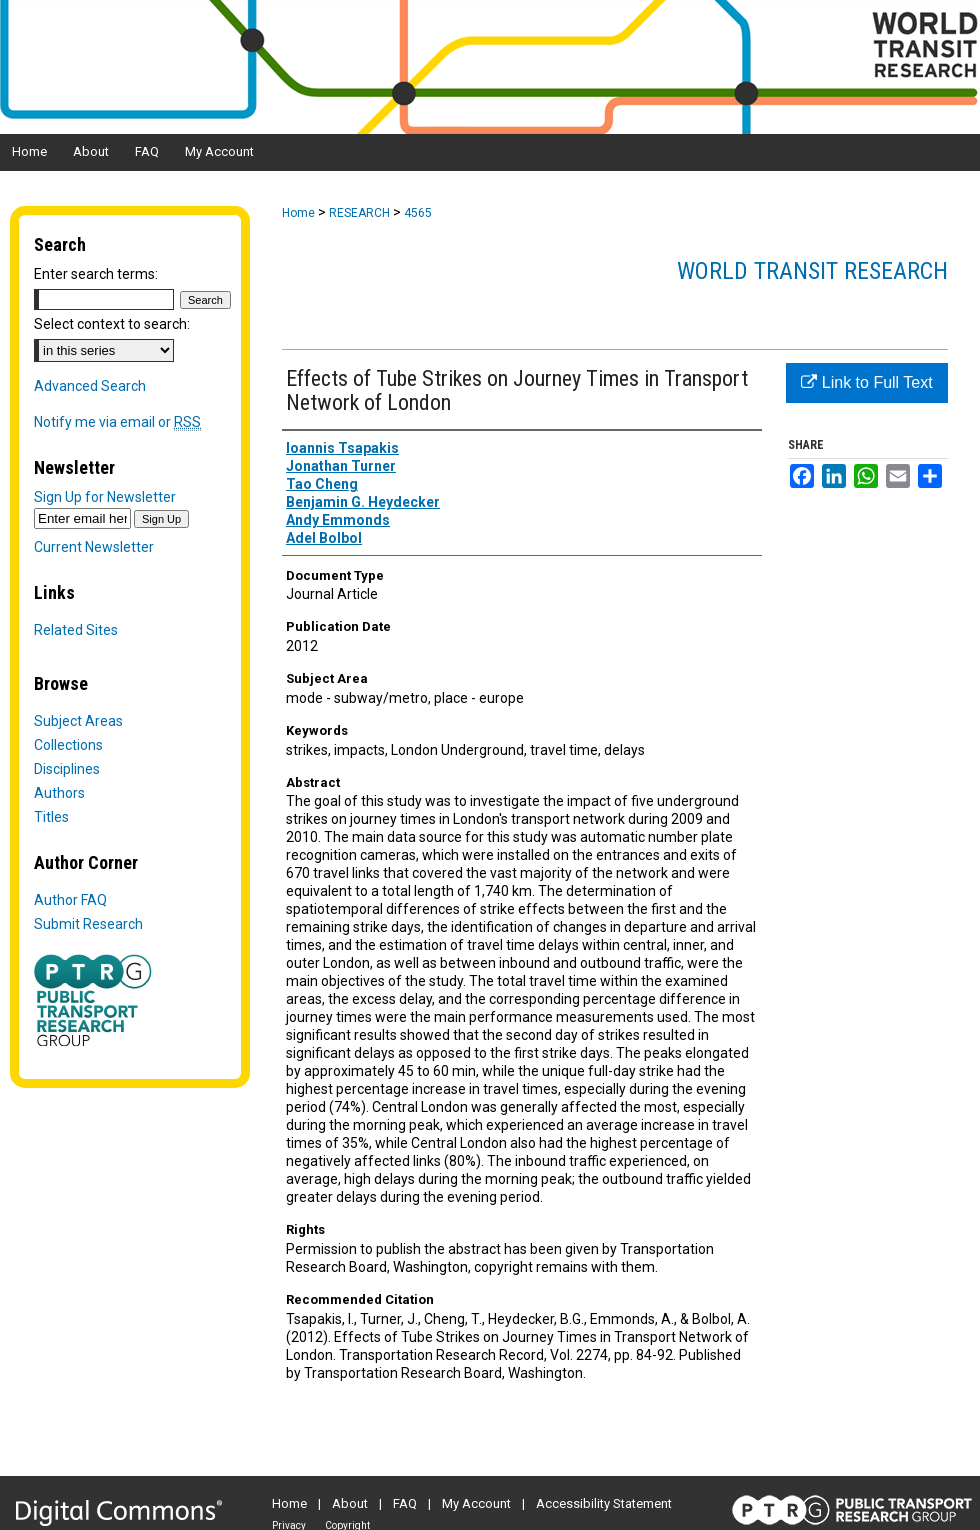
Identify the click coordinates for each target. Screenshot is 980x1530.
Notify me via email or (117, 422)
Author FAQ (70, 900)
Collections (68, 745)
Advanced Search (90, 386)
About (350, 1503)
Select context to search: (112, 324)
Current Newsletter (94, 547)
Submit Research (88, 924)
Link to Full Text (866, 382)
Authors (59, 793)
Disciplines (67, 769)
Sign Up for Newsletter (105, 497)
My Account (476, 1503)
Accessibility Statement (604, 1503)
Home (298, 213)
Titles (51, 817)
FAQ (405, 1503)
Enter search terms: (96, 274)
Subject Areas (78, 721)
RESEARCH (359, 213)
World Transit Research (812, 271)
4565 (418, 213)
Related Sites (76, 630)
